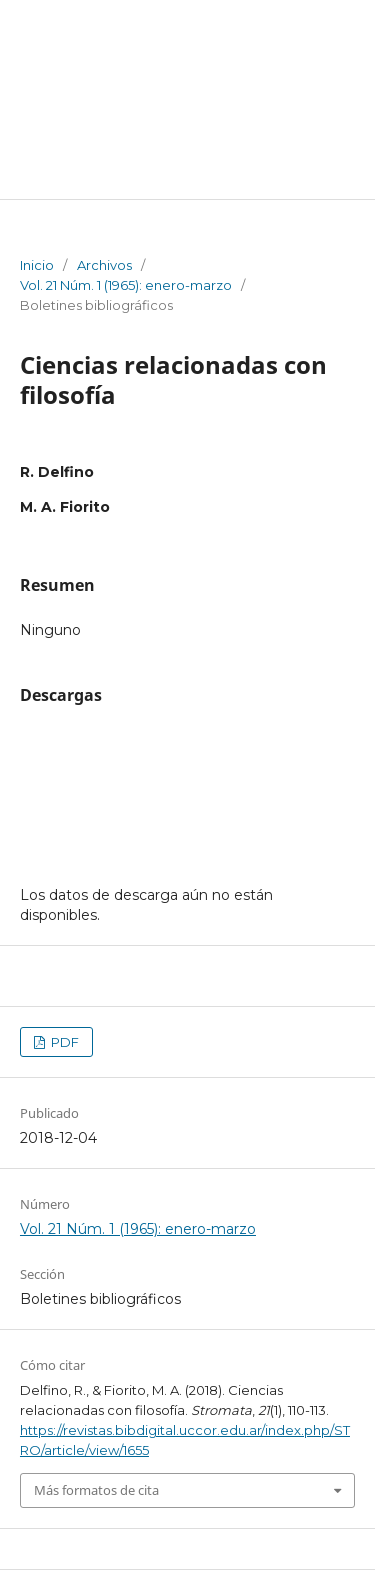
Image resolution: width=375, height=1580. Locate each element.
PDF (63, 1042)
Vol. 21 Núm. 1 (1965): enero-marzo (126, 285)
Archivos (104, 265)
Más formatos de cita (96, 1490)
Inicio (37, 265)
